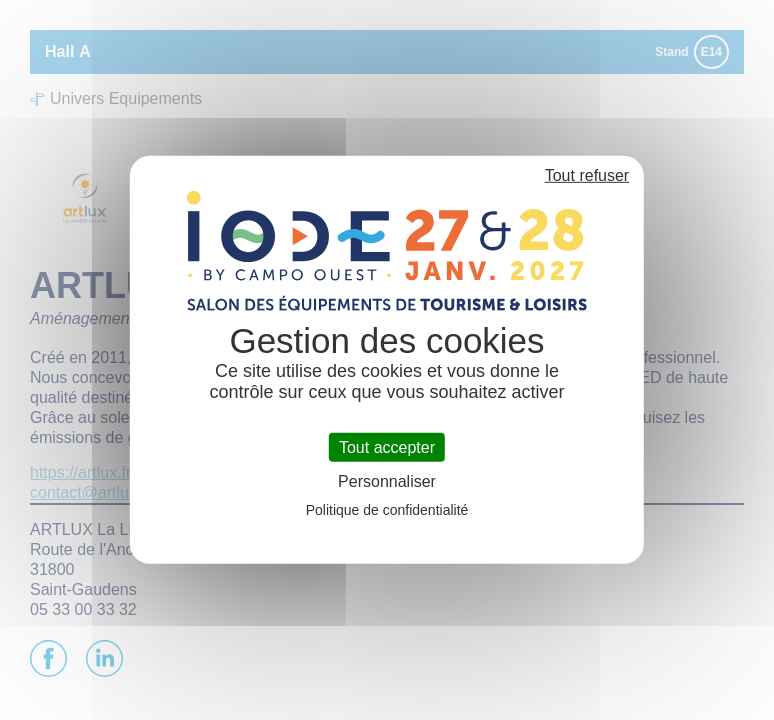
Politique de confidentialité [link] (387, 510)
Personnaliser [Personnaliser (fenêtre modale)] (387, 481)
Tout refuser (587, 175)
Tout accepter (387, 447)
